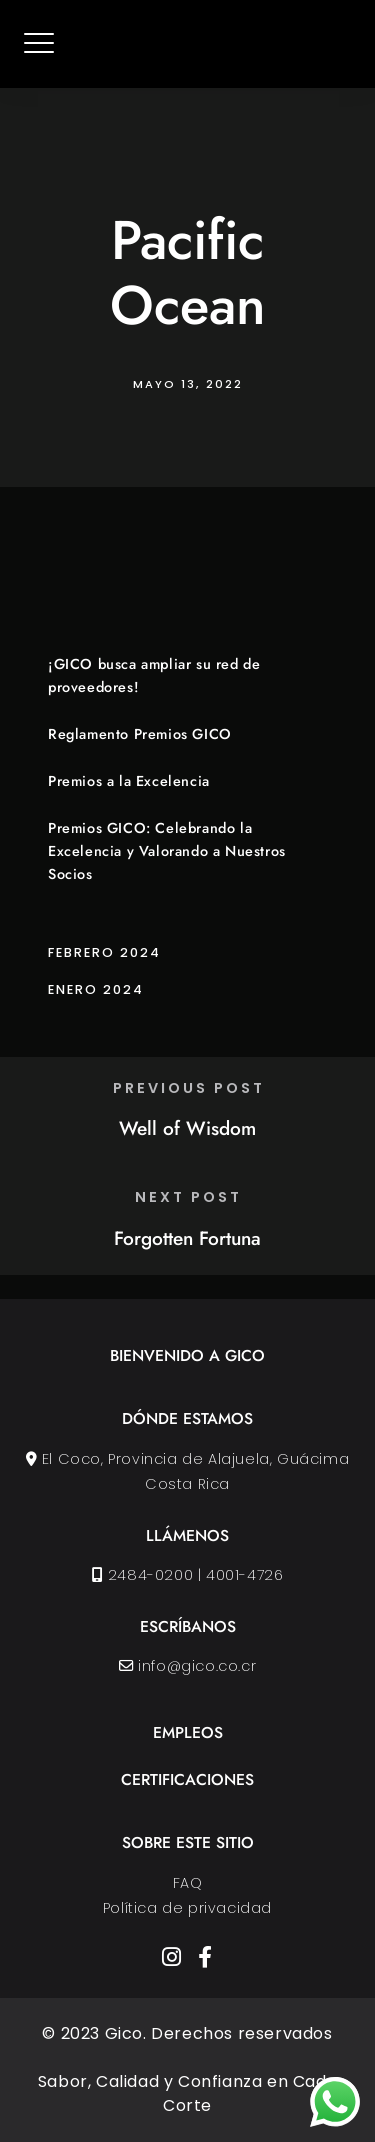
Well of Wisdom (187, 1128)
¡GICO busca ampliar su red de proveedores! (154, 675)
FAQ (188, 1883)
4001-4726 (244, 1575)
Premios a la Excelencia (129, 781)
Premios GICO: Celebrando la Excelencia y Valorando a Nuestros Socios (167, 851)
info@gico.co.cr (197, 1666)
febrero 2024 (104, 952)
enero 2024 (96, 989)
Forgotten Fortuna (187, 1238)
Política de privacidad (187, 1908)
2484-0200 (150, 1575)
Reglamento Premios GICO (140, 734)
